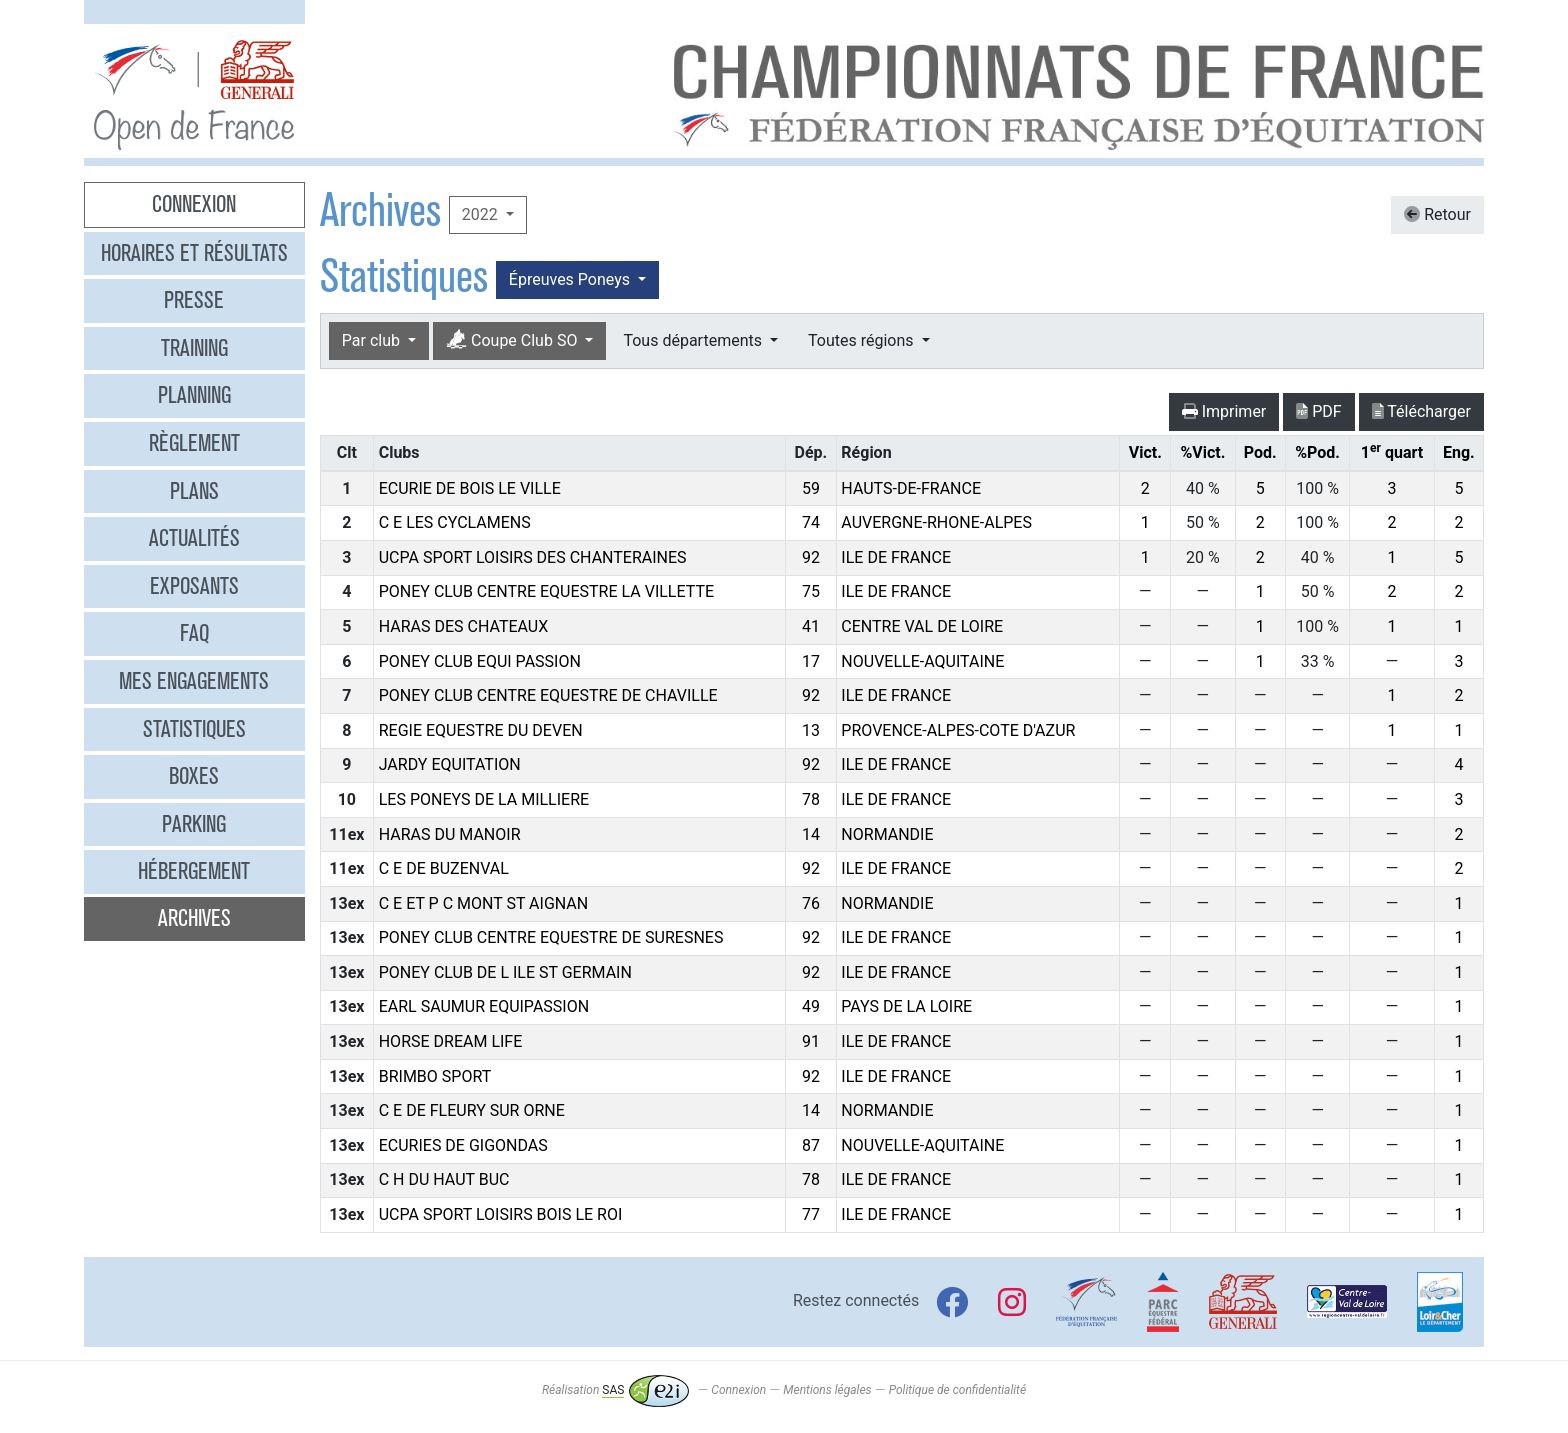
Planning (194, 395)
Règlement (194, 443)
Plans (194, 491)
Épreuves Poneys (571, 279)
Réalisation (615, 1390)
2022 (482, 214)
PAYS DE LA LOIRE (906, 1006)
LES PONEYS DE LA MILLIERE (484, 799)
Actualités (194, 538)
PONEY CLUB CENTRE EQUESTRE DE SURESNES (551, 937)
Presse (194, 300)
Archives (194, 918)
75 (811, 591)
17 (811, 661)
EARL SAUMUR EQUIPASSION (484, 1006)
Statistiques (194, 729)
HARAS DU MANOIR (450, 834)
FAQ (194, 633)
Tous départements (694, 340)
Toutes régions (862, 340)
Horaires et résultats (194, 253)
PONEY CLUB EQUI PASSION (480, 661)
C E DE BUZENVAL (444, 868)
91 (811, 1041)
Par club (373, 340)
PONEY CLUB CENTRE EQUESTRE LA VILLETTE (546, 591)
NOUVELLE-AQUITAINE (922, 661)
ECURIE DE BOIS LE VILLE (470, 488)
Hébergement (194, 871)
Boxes (194, 776)
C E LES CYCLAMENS (455, 522)
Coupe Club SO (513, 340)
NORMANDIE (887, 834)
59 (811, 488)
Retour (1437, 214)
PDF (1318, 411)
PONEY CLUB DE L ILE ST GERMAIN (505, 972)
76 (811, 903)
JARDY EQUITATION (450, 764)
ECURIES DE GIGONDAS (463, 1145)
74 (811, 522)
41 (811, 626)
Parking (194, 824)
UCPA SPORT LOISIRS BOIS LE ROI (501, 1214)
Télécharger (1421, 411)
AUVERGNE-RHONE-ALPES (936, 522)
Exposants (194, 586)
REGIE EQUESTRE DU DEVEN (481, 730)
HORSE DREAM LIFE (451, 1041)
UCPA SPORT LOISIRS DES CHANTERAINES (533, 557)
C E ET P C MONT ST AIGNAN (484, 903)
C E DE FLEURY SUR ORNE (472, 1110)
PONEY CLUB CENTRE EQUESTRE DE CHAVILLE (548, 695)
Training (194, 348)
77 (811, 1214)
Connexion (194, 204)
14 (811, 834)
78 (811, 799)
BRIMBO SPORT (435, 1076)
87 (811, 1145)
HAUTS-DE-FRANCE (911, 488)
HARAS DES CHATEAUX (464, 626)
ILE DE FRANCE (896, 557)
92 (811, 557)
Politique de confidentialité (957, 1390)
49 (811, 1006)
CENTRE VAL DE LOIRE (922, 626)
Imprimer (1224, 411)
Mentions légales (827, 1390)
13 (811, 730)
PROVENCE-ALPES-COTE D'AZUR (958, 730)
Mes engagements (194, 681)
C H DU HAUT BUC (444, 1179)
